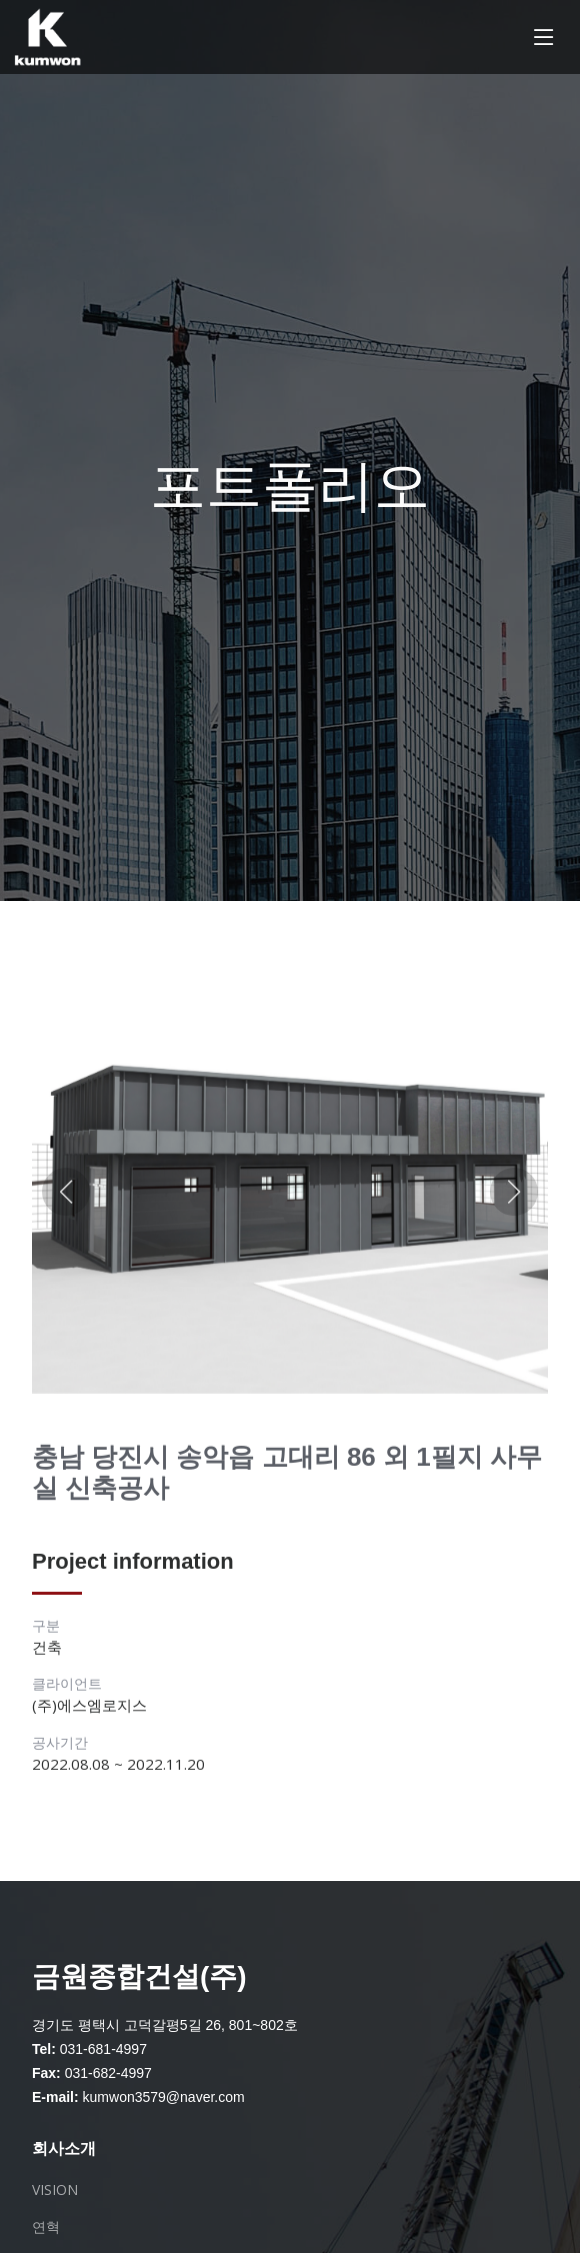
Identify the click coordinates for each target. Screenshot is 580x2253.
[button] (66, 1201)
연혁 (46, 2227)
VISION (55, 2190)
